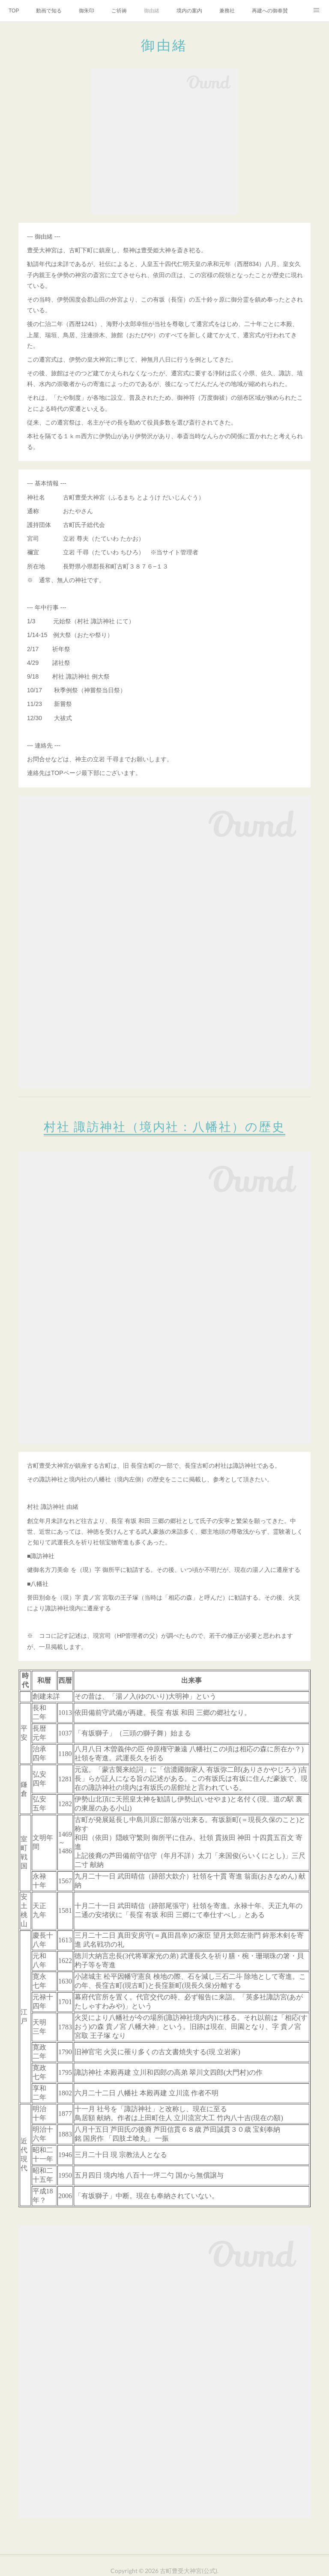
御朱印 (86, 11)
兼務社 (227, 11)
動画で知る (49, 11)
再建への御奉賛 (270, 11)
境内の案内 (189, 11)
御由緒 (151, 11)
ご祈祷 (119, 11)
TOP (14, 11)
